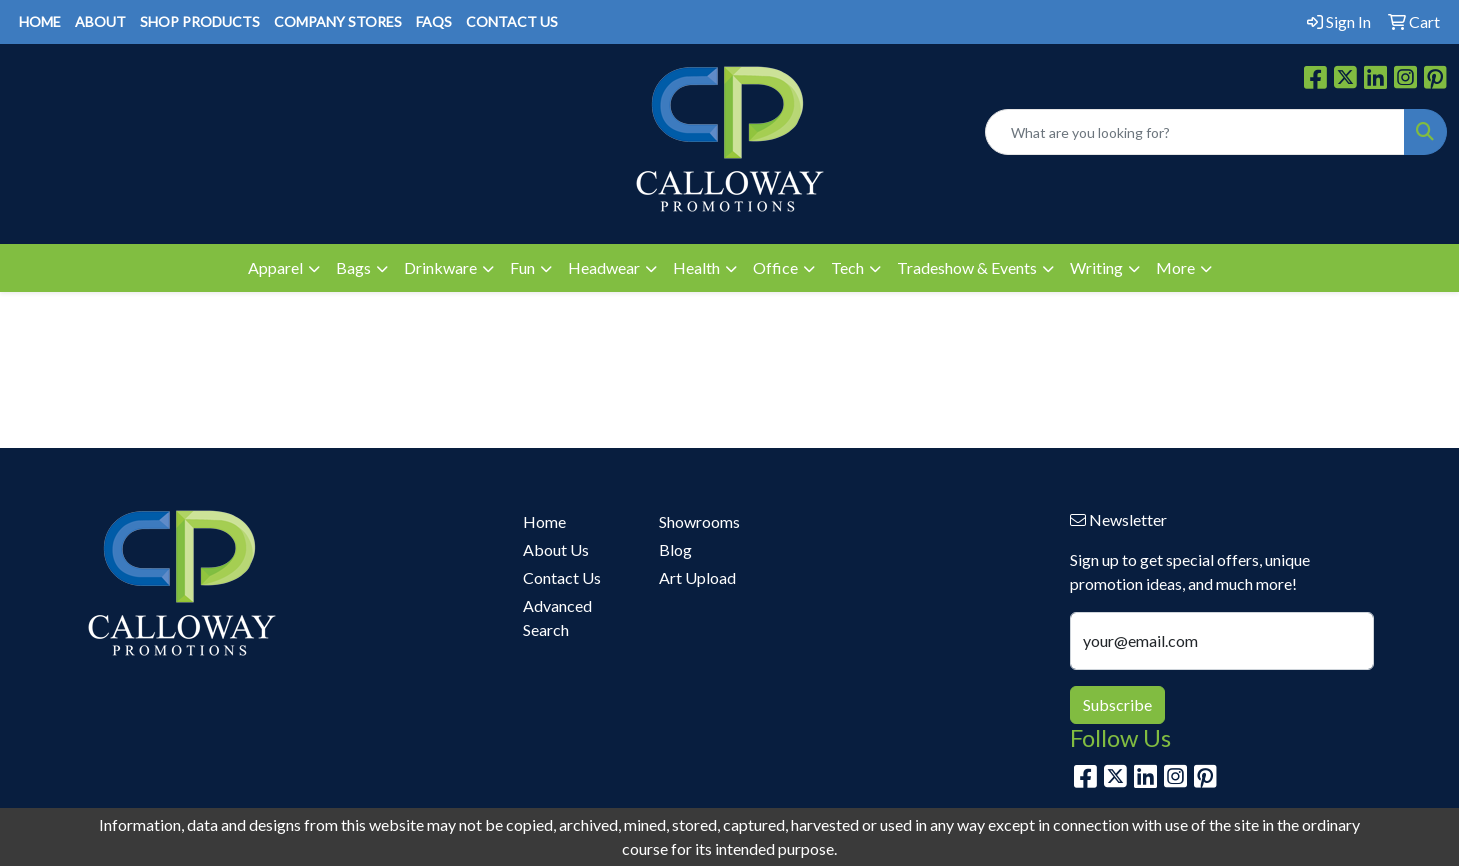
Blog (675, 549)
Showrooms (699, 521)
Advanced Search (557, 617)
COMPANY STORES (338, 21)
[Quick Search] (1195, 132)
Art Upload (697, 577)
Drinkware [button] (440, 267)
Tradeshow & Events (967, 267)
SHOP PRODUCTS (200, 21)
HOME (40, 21)
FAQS (434, 21)
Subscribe (1117, 704)
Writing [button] (1096, 267)
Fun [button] (522, 267)
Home (544, 521)
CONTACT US (512, 21)
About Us (556, 549)
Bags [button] (353, 267)
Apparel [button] (275, 267)
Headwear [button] (604, 267)
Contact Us (562, 577)
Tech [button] (847, 267)
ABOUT (100, 21)
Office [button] (775, 267)
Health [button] (696, 267)
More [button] (1175, 267)
